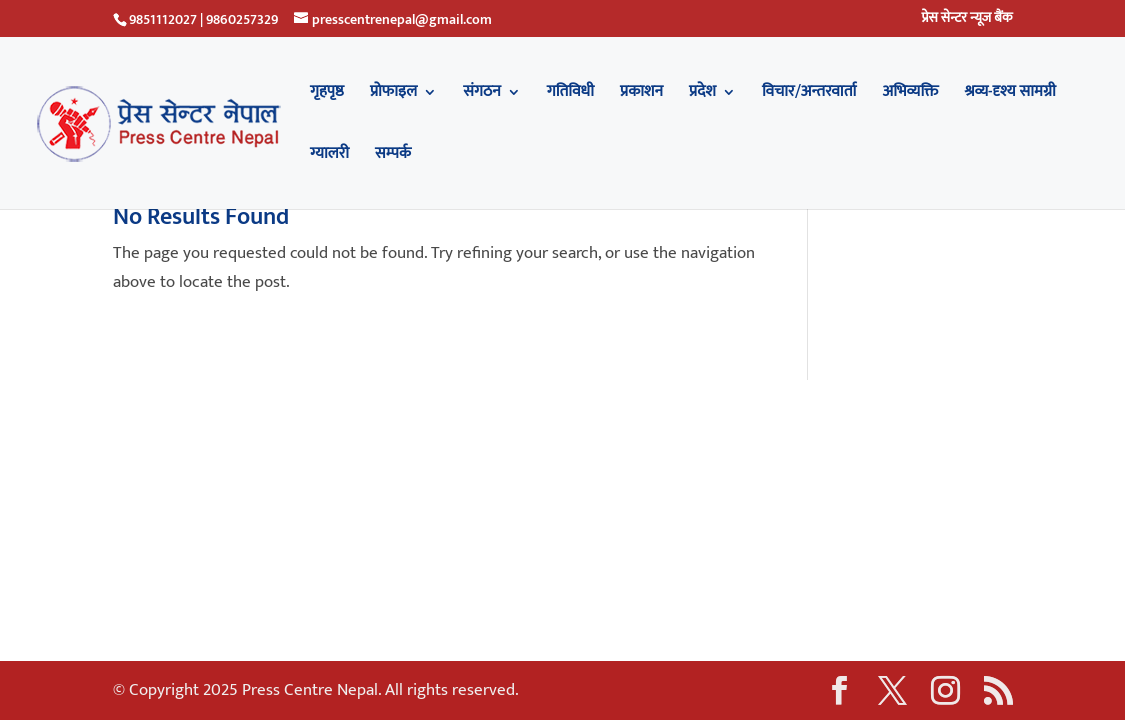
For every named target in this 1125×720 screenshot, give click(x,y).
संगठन (482, 95)
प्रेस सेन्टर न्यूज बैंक (966, 20)
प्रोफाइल (393, 95)
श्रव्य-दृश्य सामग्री (1010, 95)
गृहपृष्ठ (327, 95)
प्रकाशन (641, 95)
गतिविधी (570, 95)
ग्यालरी (329, 157)
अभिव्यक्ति (910, 95)
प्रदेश (702, 95)
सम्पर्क (393, 157)
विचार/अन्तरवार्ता (809, 95)
